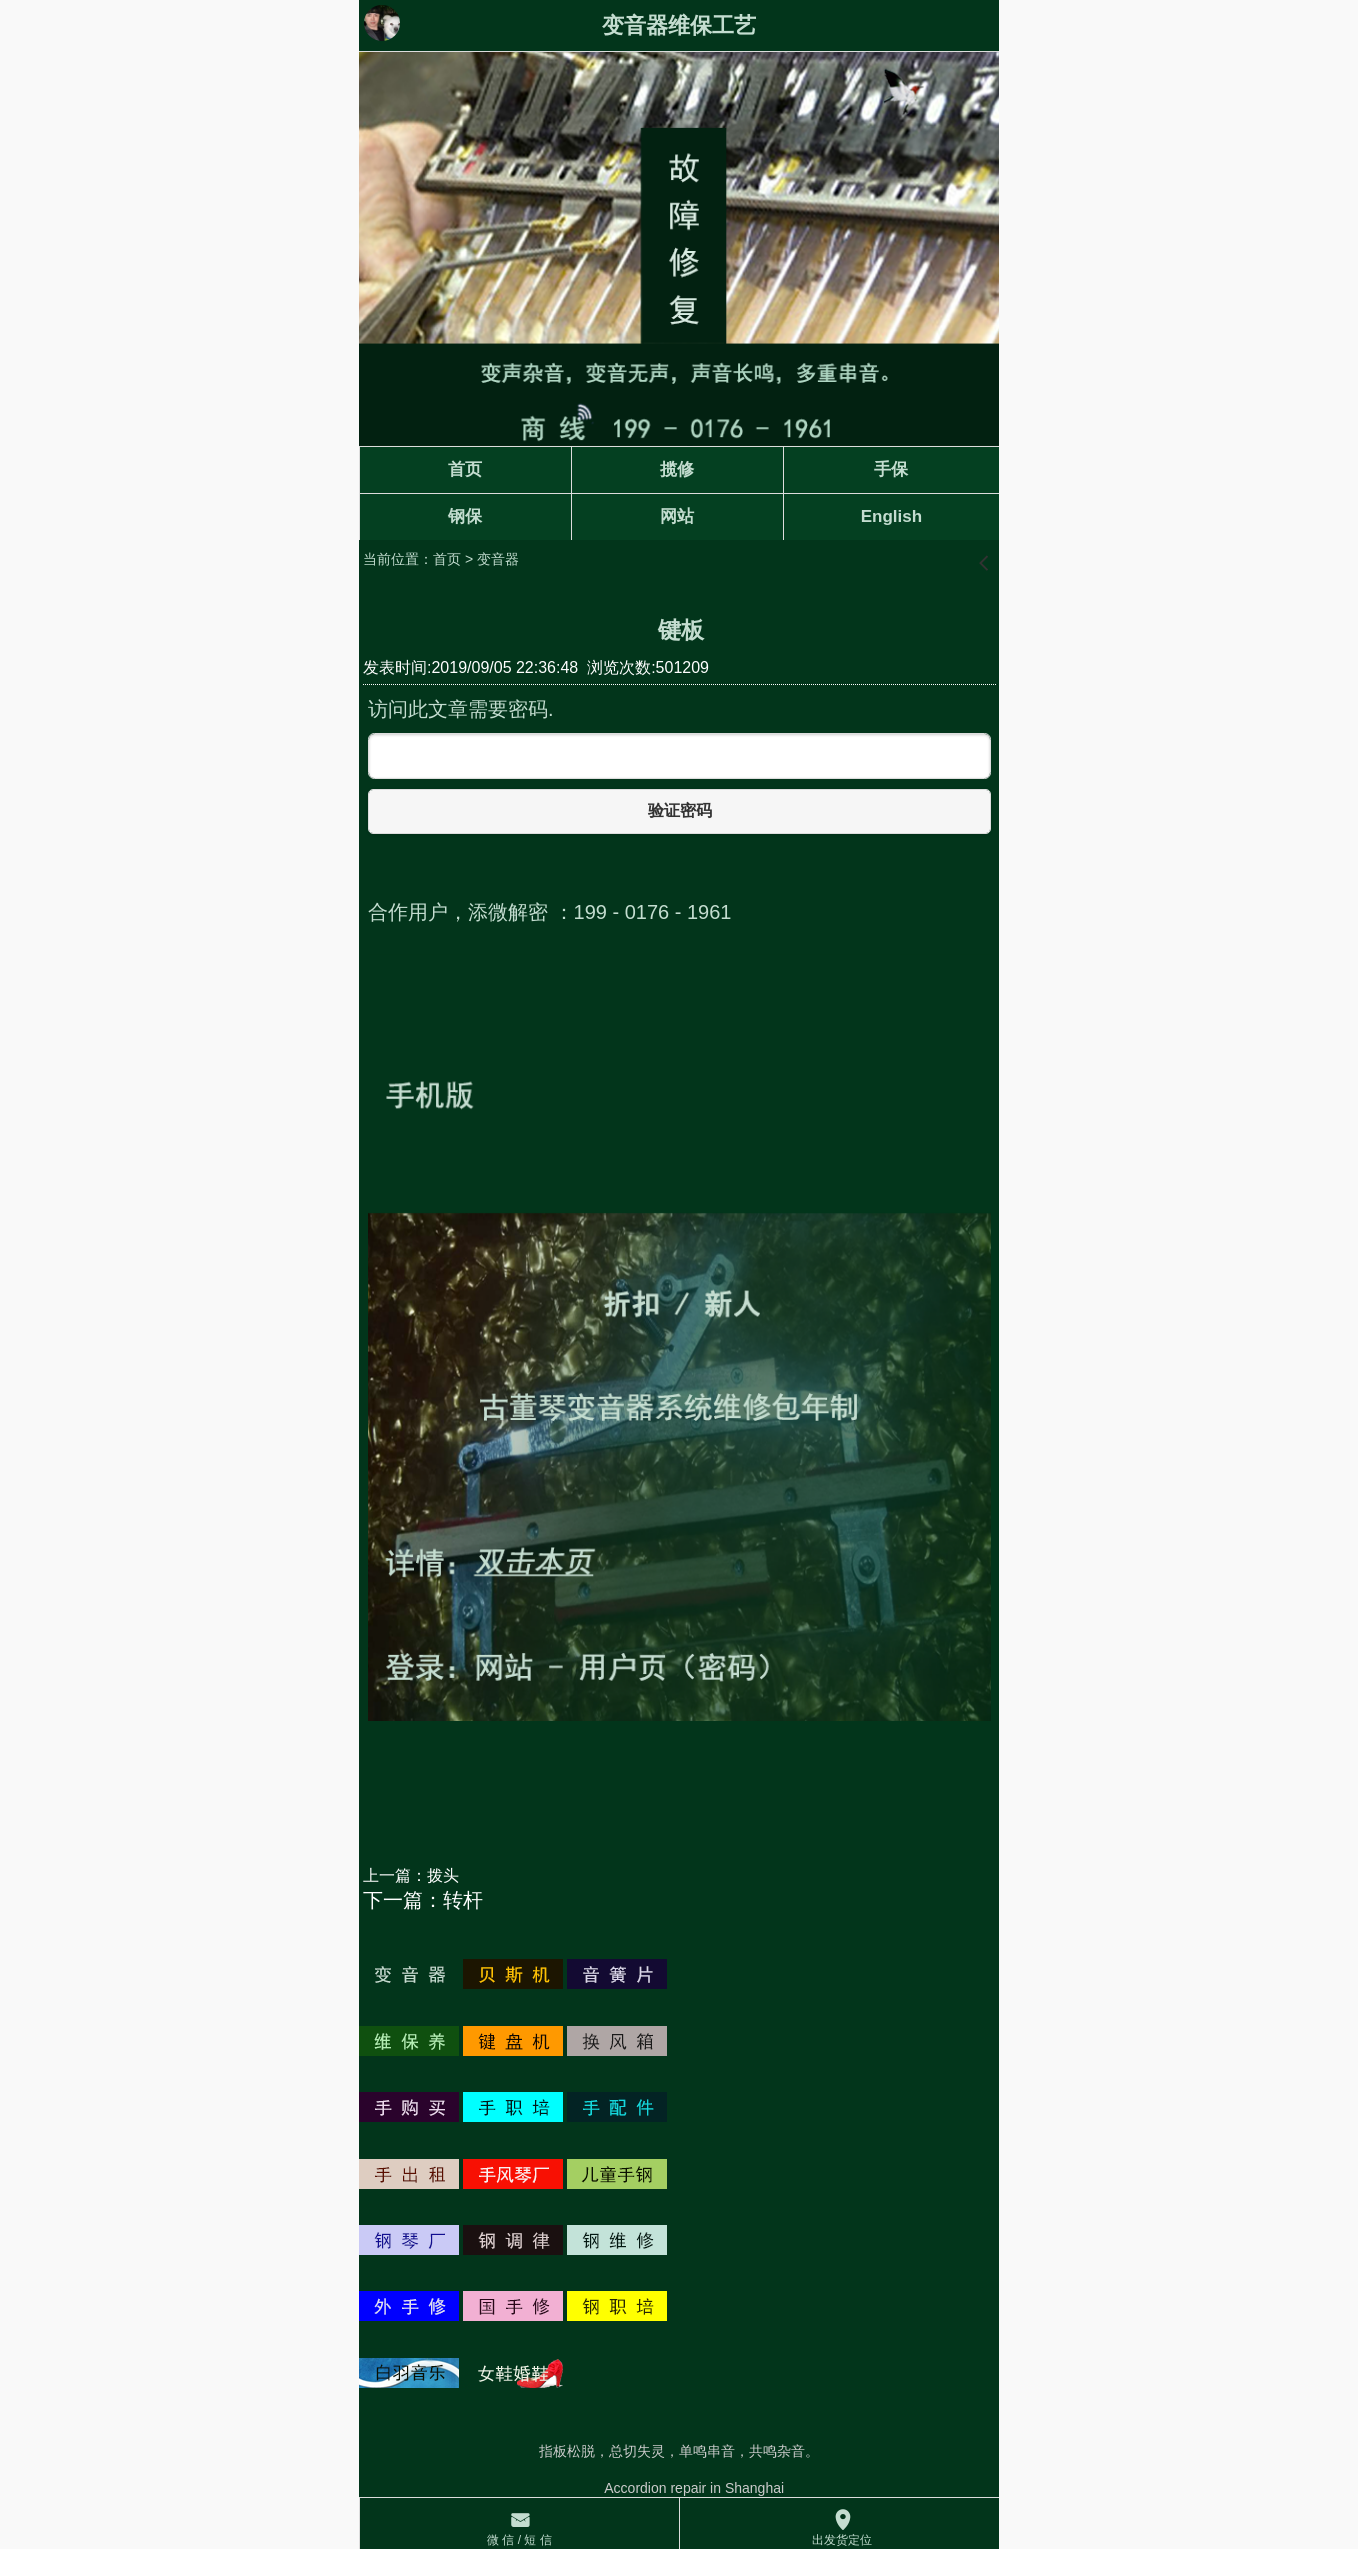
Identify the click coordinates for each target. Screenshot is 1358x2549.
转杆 (463, 1900)
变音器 (498, 559)
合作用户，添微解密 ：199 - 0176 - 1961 (549, 912)
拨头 (443, 1875)
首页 (447, 559)
